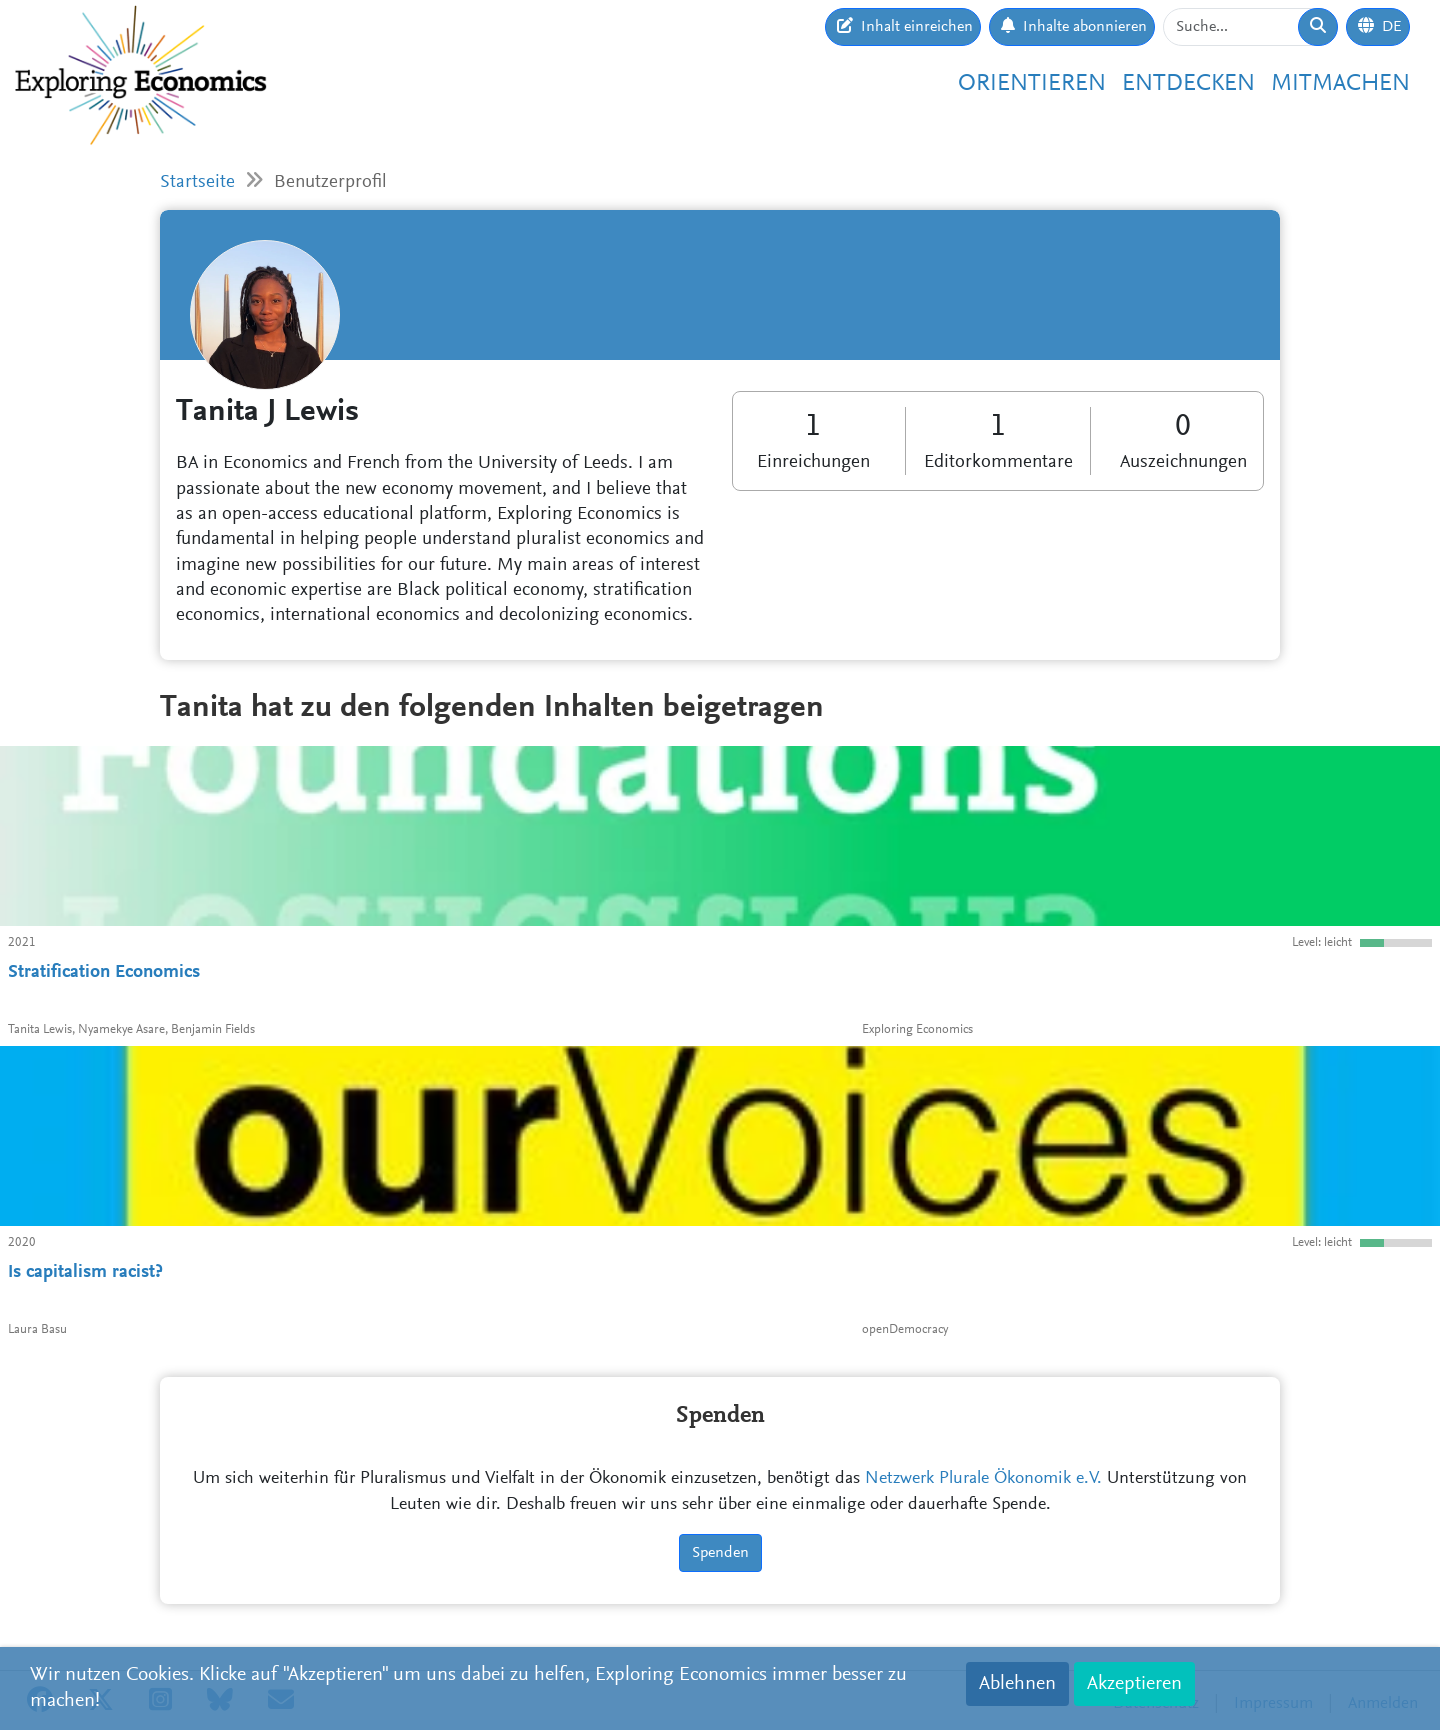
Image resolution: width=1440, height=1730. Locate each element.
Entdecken (1188, 84)
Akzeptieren (1134, 1684)
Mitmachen (1340, 84)
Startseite (197, 182)
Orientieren (1032, 84)
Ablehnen (1017, 1684)
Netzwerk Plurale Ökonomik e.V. (983, 1479)
